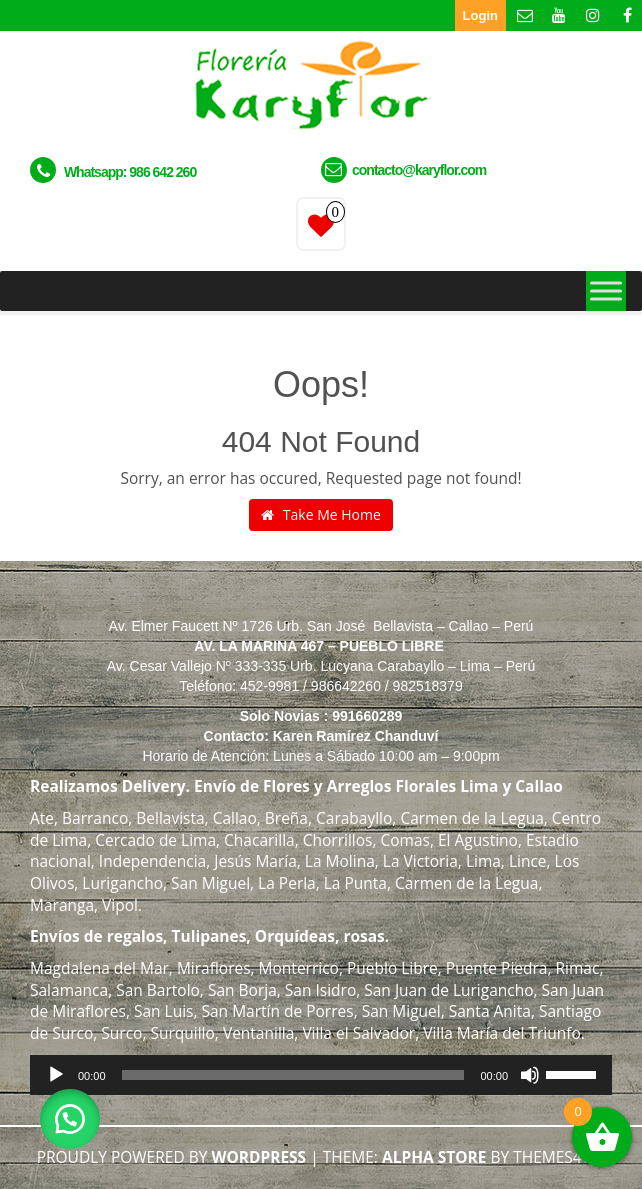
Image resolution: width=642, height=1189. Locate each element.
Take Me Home (321, 514)
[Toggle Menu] (606, 290)
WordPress (258, 1157)
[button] (70, 1119)
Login (480, 15)
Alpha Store (434, 1157)
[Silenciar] (530, 1075)
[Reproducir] (56, 1075)
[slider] (293, 1075)
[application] (321, 1075)
